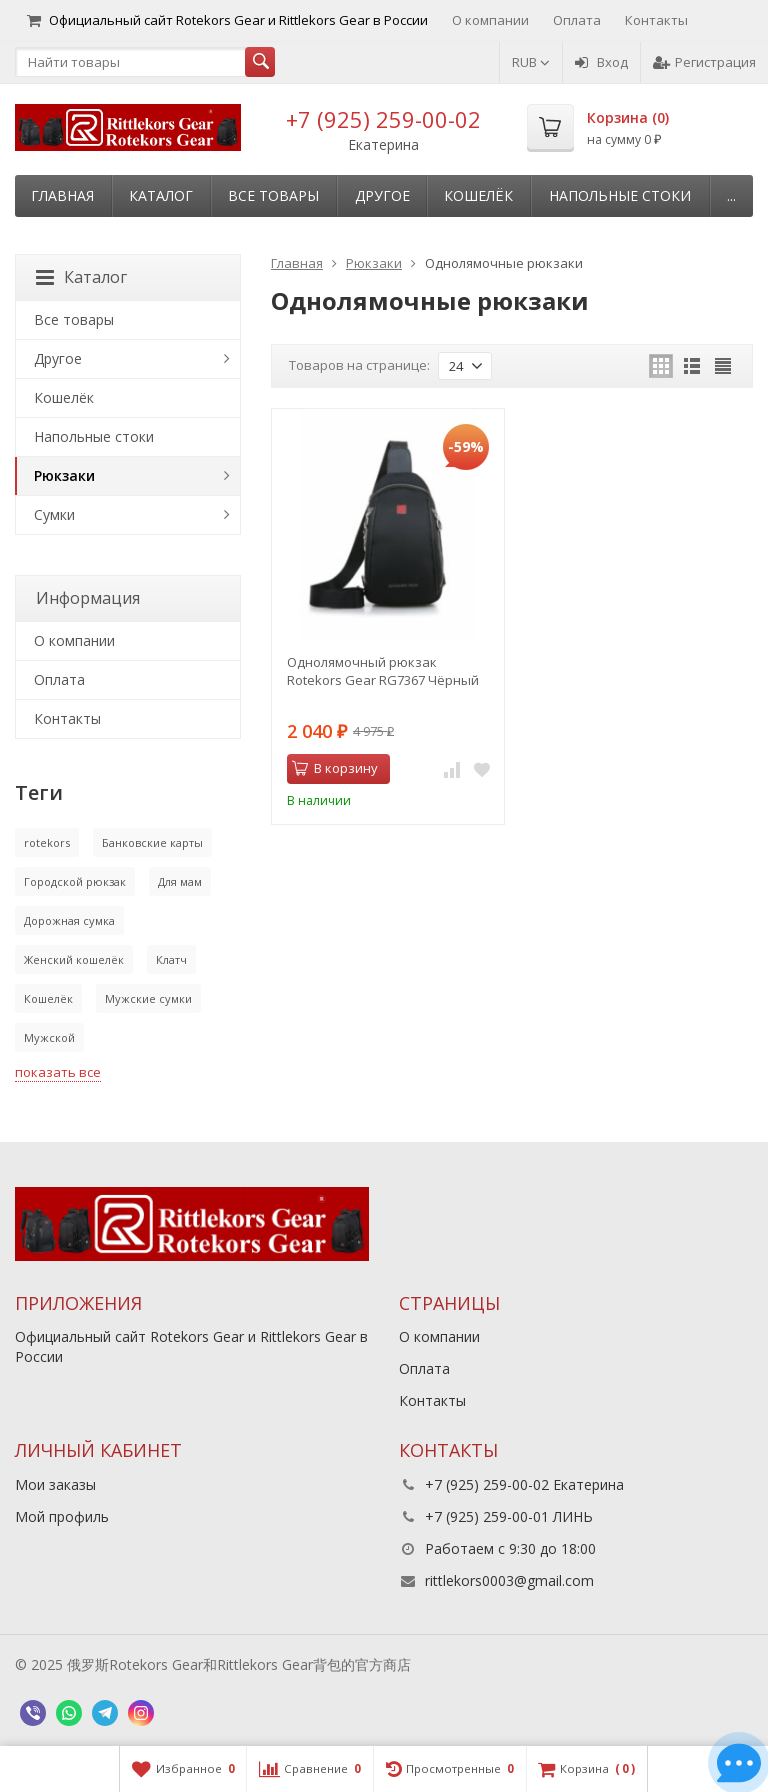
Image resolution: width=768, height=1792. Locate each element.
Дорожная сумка (69, 920)
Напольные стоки (620, 195)
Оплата (577, 20)
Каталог (161, 195)
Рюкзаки (64, 475)
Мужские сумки (148, 998)
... (731, 195)
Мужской (49, 1037)
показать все (58, 1072)
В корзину (335, 768)
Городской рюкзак (75, 881)
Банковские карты (152, 842)
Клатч (171, 959)
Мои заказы (55, 1484)
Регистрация (704, 62)
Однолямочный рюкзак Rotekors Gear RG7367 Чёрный (383, 671)
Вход (601, 62)
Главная (62, 195)
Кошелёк (478, 195)
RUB (531, 62)
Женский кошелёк (74, 959)
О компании (490, 20)
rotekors (47, 842)
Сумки (54, 514)
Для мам (180, 881)
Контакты (656, 20)
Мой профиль (62, 1516)
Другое (382, 195)
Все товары (273, 195)
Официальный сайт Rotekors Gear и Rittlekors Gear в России (227, 20)
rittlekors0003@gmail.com (509, 1580)
